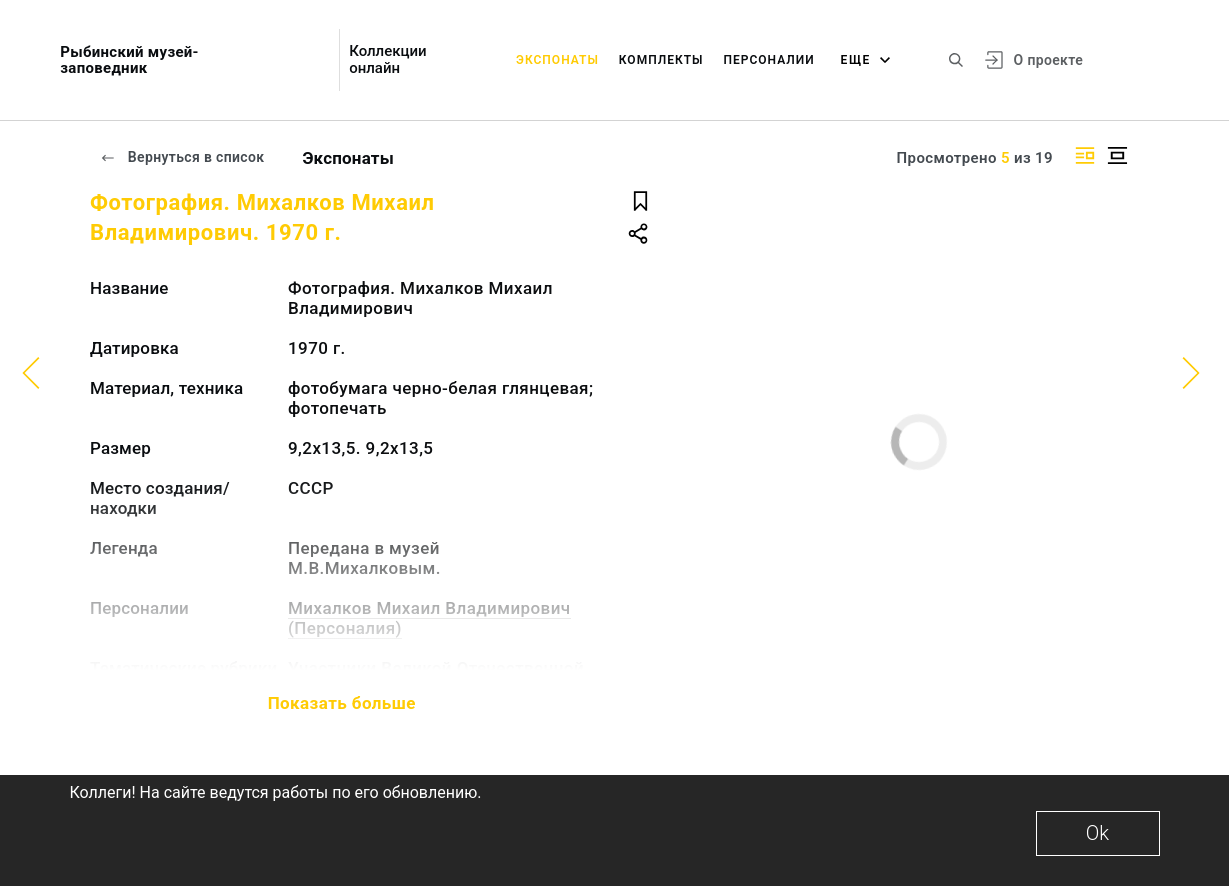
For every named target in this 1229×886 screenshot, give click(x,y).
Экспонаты (557, 60)
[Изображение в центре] (1117, 155)
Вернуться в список (182, 157)
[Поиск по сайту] (956, 60)
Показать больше (342, 703)
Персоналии (768, 60)
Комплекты (661, 60)
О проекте (1048, 60)
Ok (1097, 833)
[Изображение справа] (1085, 155)
